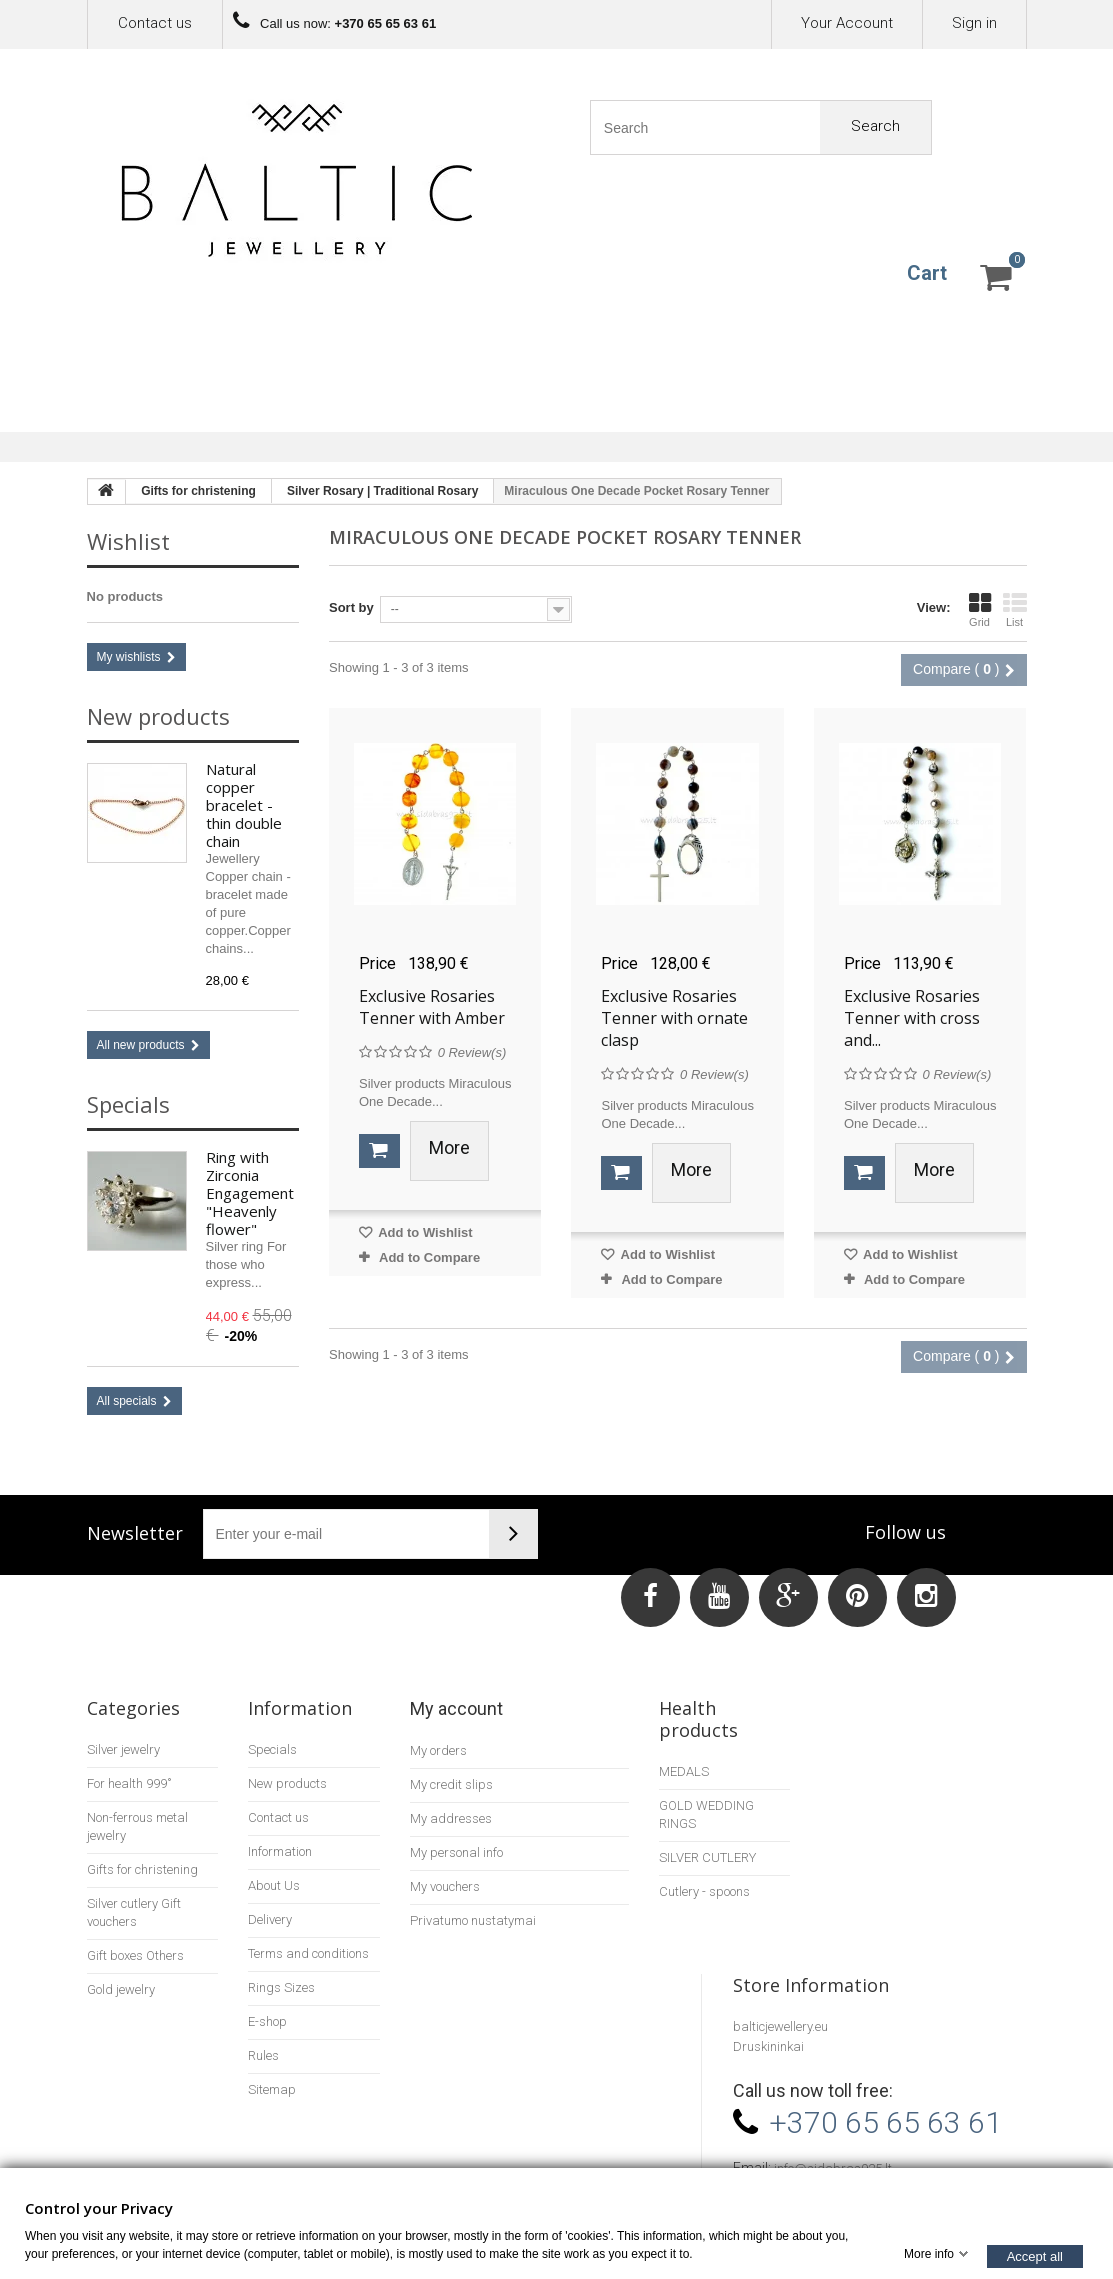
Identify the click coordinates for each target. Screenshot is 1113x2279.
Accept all (1035, 2255)
